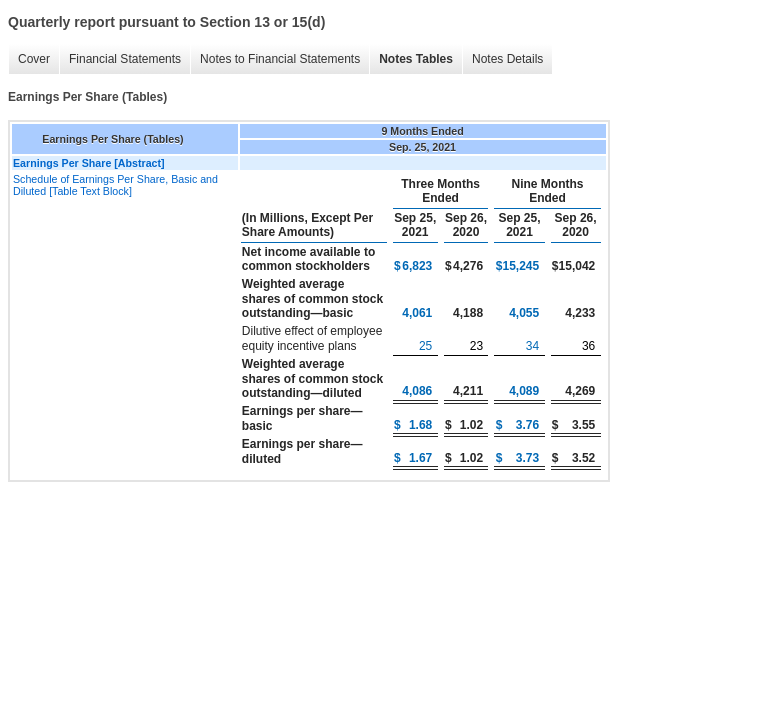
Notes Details (507, 59)
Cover (34, 59)
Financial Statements (125, 59)
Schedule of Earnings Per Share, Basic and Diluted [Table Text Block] (115, 185)
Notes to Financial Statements (280, 59)
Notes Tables (416, 59)
